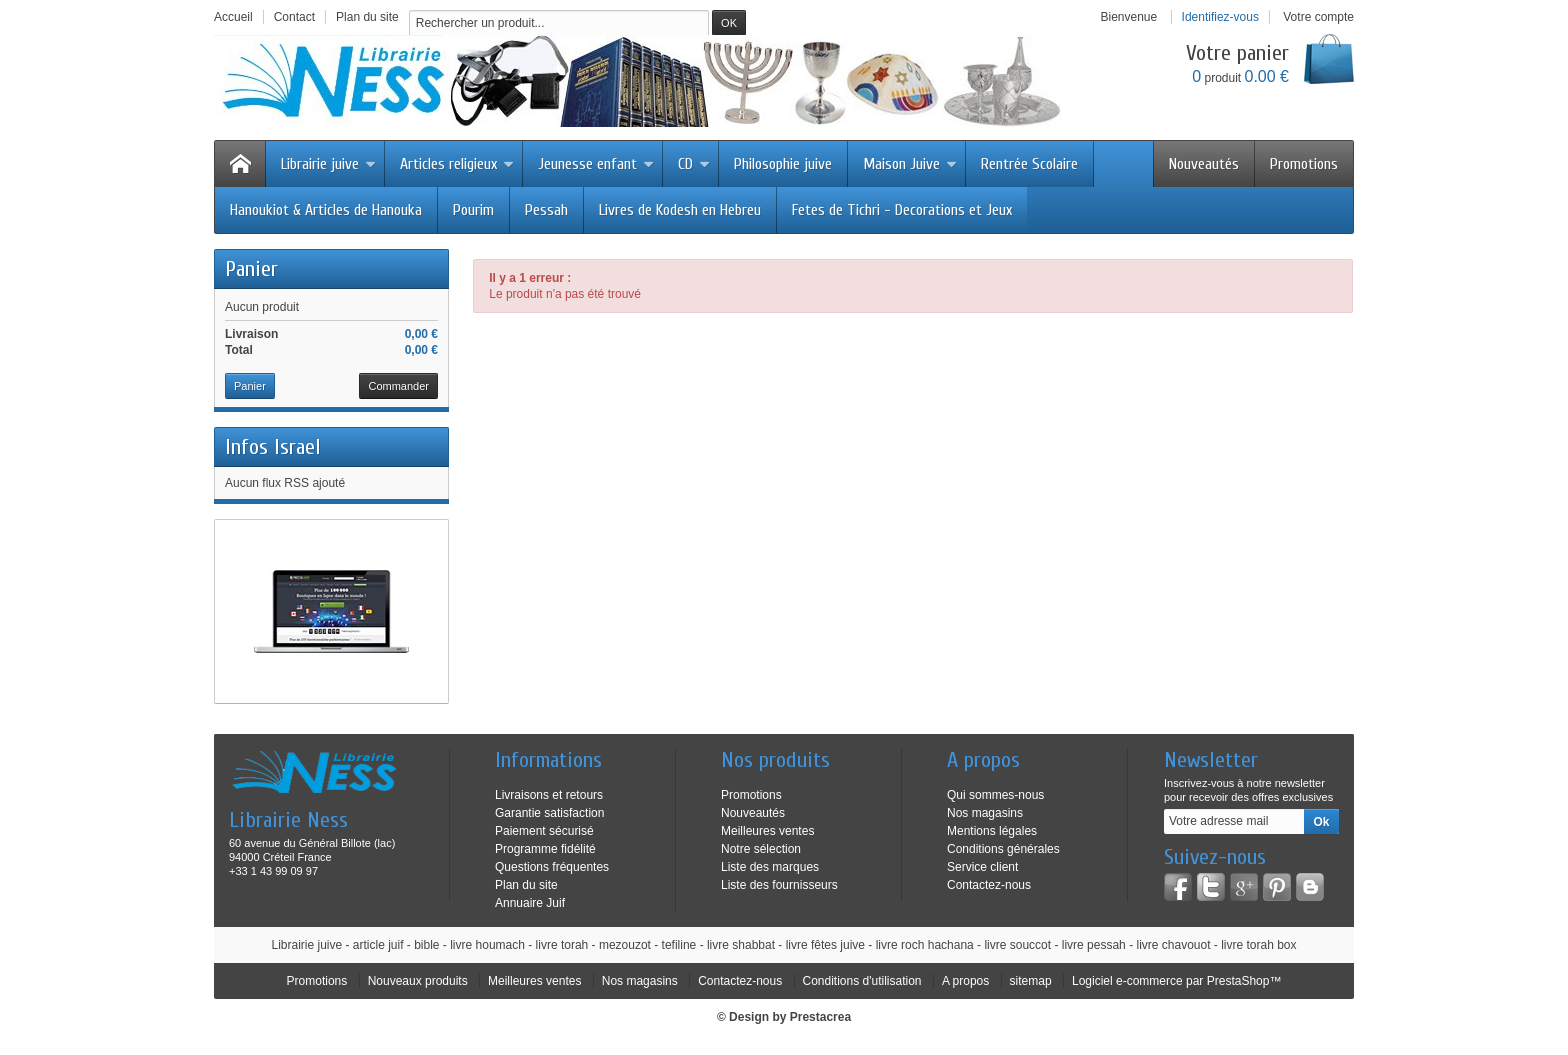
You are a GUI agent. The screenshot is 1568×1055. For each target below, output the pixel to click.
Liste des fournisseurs (779, 885)
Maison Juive (910, 164)
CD (694, 164)
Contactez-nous (989, 885)
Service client (982, 867)
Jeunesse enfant (596, 164)
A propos (965, 981)
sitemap (1031, 981)
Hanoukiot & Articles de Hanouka (326, 210)
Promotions (1304, 164)
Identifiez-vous (1220, 17)
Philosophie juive (783, 164)
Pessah (546, 210)
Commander (398, 386)
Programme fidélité (545, 849)
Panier (251, 269)
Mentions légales (992, 831)
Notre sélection (761, 849)
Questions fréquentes (552, 867)
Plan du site (526, 885)
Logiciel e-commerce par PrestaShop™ (1176, 981)
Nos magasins (985, 813)
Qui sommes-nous (995, 795)
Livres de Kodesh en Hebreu (680, 210)
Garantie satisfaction (549, 813)
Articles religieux (457, 164)
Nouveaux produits (418, 981)
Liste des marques (770, 867)
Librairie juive (328, 164)
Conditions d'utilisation (862, 981)
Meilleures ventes (767, 831)
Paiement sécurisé (544, 831)
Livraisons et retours (549, 795)
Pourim (473, 210)
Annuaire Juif (530, 903)
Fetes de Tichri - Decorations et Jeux (902, 210)
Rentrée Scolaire (1029, 164)
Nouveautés (1204, 164)
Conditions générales (1003, 849)
